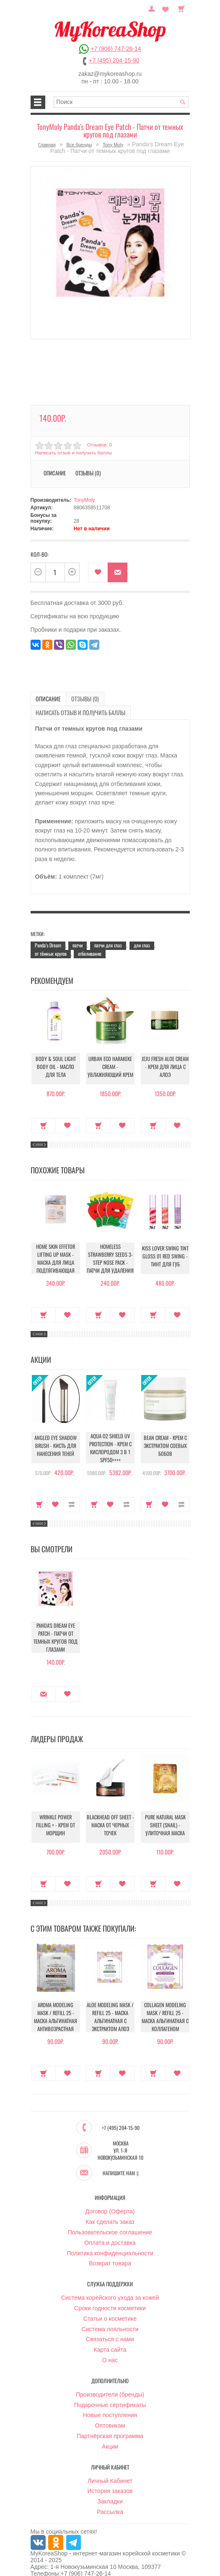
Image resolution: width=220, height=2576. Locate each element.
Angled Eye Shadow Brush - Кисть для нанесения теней (55, 1433)
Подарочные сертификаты (110, 2388)
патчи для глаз (108, 930)
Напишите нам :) (120, 2157)
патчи (77, 930)
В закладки (98, 572)
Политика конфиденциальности (110, 2237)
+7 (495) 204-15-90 (114, 60)
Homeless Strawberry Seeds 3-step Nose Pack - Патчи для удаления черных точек (110, 1249)
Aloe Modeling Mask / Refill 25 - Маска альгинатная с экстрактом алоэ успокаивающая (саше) (110, 2007)
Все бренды (79, 144)
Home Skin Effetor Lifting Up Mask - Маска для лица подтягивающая (56, 1244)
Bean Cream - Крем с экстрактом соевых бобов (165, 1433)
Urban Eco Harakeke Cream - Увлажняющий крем (110, 1054)
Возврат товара (110, 2247)
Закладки (110, 2485)
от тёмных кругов (51, 938)
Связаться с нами (110, 2322)
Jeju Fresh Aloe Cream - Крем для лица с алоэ (165, 1054)
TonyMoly (84, 500)
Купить (43, 1110)
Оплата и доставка (109, 2226)
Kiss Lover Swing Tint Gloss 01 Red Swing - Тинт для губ (165, 1243)
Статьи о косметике (110, 2302)
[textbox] (121, 102)
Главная (47, 144)
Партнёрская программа (110, 2419)
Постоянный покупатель (156, 8)
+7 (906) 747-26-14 (116, 48)
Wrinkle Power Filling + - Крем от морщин (56, 1812)
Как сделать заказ (109, 2205)
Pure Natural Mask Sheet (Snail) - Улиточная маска (165, 1812)
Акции (110, 2430)
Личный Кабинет (110, 2464)
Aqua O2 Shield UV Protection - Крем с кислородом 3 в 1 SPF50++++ (110, 1433)
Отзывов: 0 (99, 444)
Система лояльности (109, 2312)
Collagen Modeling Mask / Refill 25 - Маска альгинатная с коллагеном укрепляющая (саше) (165, 2004)
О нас (110, 2343)
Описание (55, 473)
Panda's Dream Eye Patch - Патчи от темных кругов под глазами (55, 1622)
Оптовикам (110, 2409)
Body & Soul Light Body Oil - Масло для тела (55, 1054)
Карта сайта (110, 2333)
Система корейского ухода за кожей (110, 2281)
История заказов (110, 2474)
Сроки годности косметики (110, 2291)
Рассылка (110, 2495)
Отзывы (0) (88, 473)
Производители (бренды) (110, 2378)
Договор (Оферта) (110, 2195)
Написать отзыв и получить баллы (72, 452)
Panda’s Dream (48, 930)
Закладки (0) (167, 8)
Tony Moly (113, 144)
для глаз (142, 930)
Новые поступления (110, 2398)
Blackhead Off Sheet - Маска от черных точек (110, 1812)
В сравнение (71, 1489)
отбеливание (89, 938)
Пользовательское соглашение (110, 2216)
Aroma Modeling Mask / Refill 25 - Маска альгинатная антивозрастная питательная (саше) (55, 2004)
